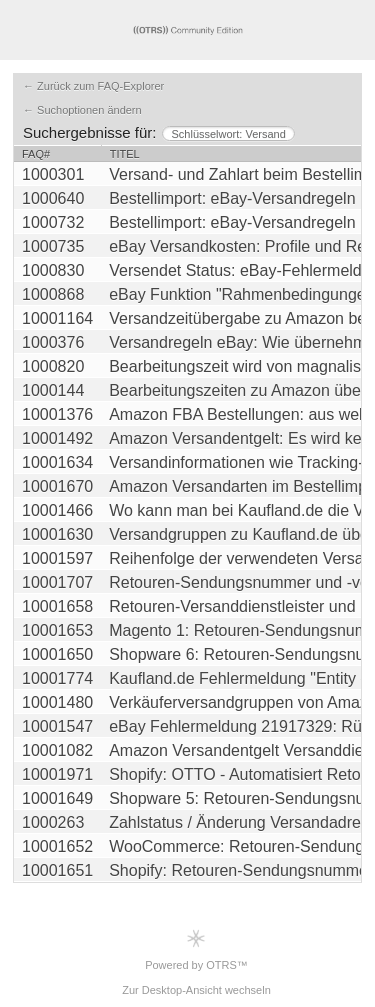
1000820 (53, 366)
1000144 (53, 390)
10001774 (57, 678)
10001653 (57, 630)
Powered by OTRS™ (196, 949)
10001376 (57, 414)
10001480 (57, 702)
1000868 (53, 294)
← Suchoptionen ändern (82, 110)
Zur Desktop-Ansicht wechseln (196, 990)
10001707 (57, 582)
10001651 (57, 870)
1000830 (53, 270)
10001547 (57, 726)
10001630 (57, 534)
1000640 (53, 198)
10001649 (57, 798)
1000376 (53, 342)
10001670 (57, 486)
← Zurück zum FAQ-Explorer (93, 86)
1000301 (53, 174)
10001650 (57, 654)
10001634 (57, 462)
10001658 (57, 606)
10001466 (57, 510)
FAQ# (36, 154)
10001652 (57, 846)
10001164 (57, 318)
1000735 (53, 246)
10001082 (57, 750)
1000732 (53, 222)
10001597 (57, 558)
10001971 (57, 774)
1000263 (53, 822)
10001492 (57, 438)
